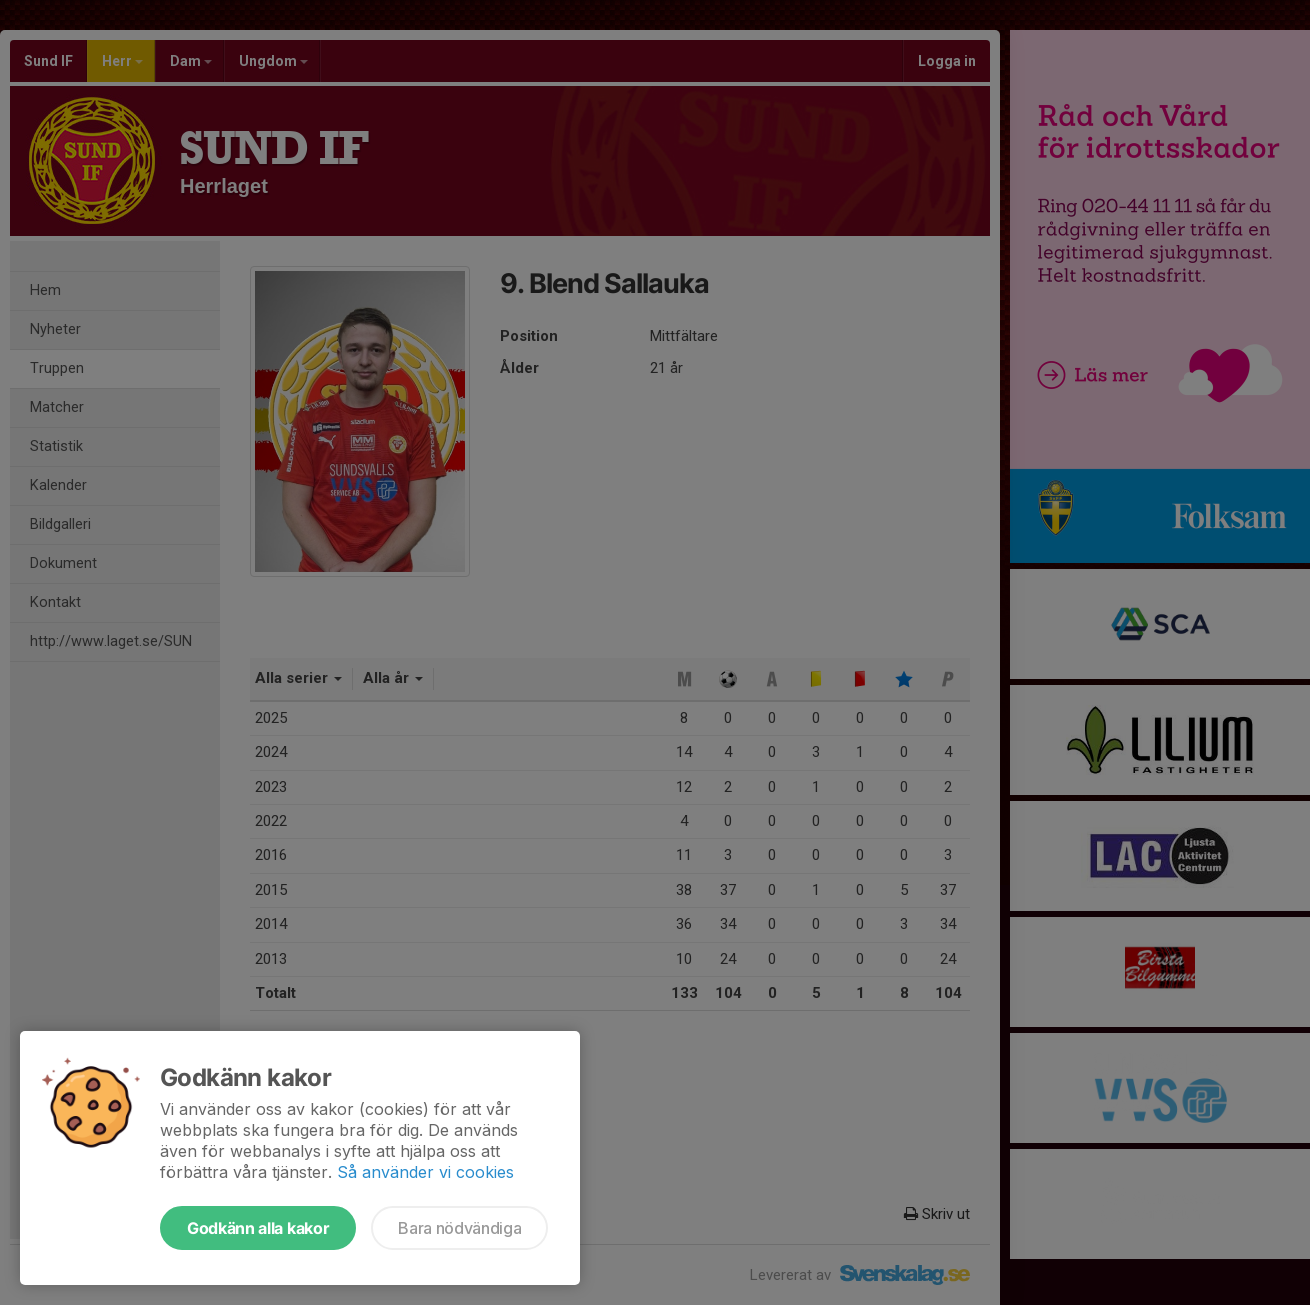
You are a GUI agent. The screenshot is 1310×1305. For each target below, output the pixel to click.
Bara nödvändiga (459, 1228)
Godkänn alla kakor (258, 1228)
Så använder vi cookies (425, 1172)
